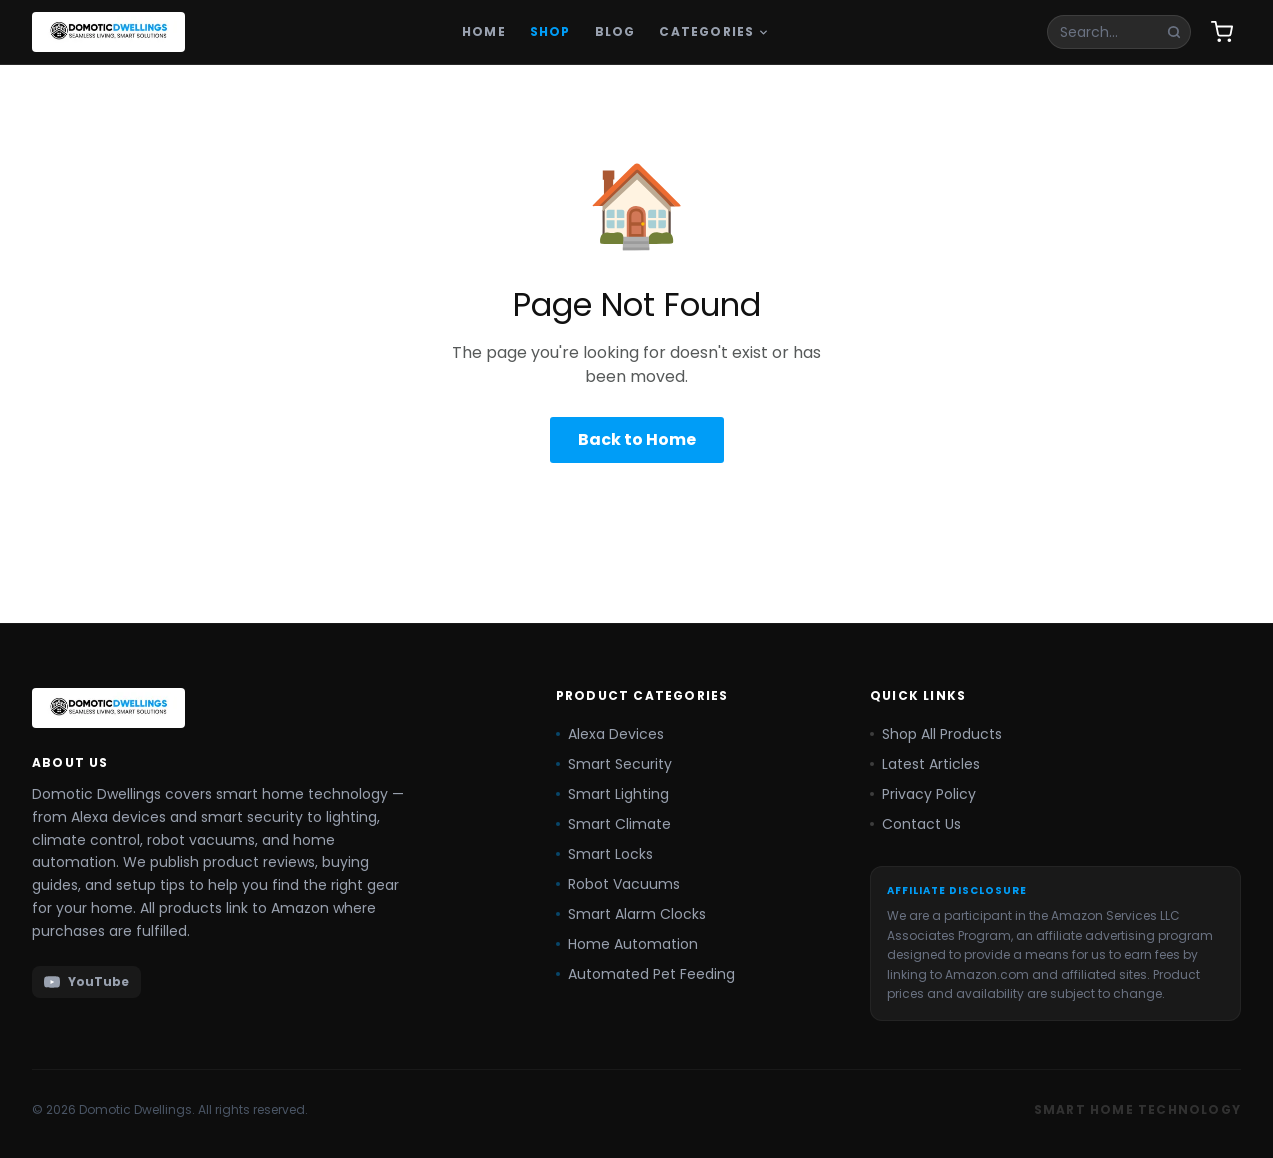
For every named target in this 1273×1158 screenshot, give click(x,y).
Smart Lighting (612, 794)
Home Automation (627, 944)
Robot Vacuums (618, 884)
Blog (615, 32)
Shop (550, 32)
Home (484, 32)
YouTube (86, 981)
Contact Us (915, 824)
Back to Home (637, 439)
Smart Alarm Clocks (631, 914)
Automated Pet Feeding (645, 974)
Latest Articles (925, 764)
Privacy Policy (923, 794)
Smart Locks (604, 854)
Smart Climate (613, 824)
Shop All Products (936, 734)
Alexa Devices (610, 734)
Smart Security (614, 764)
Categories (714, 32)
